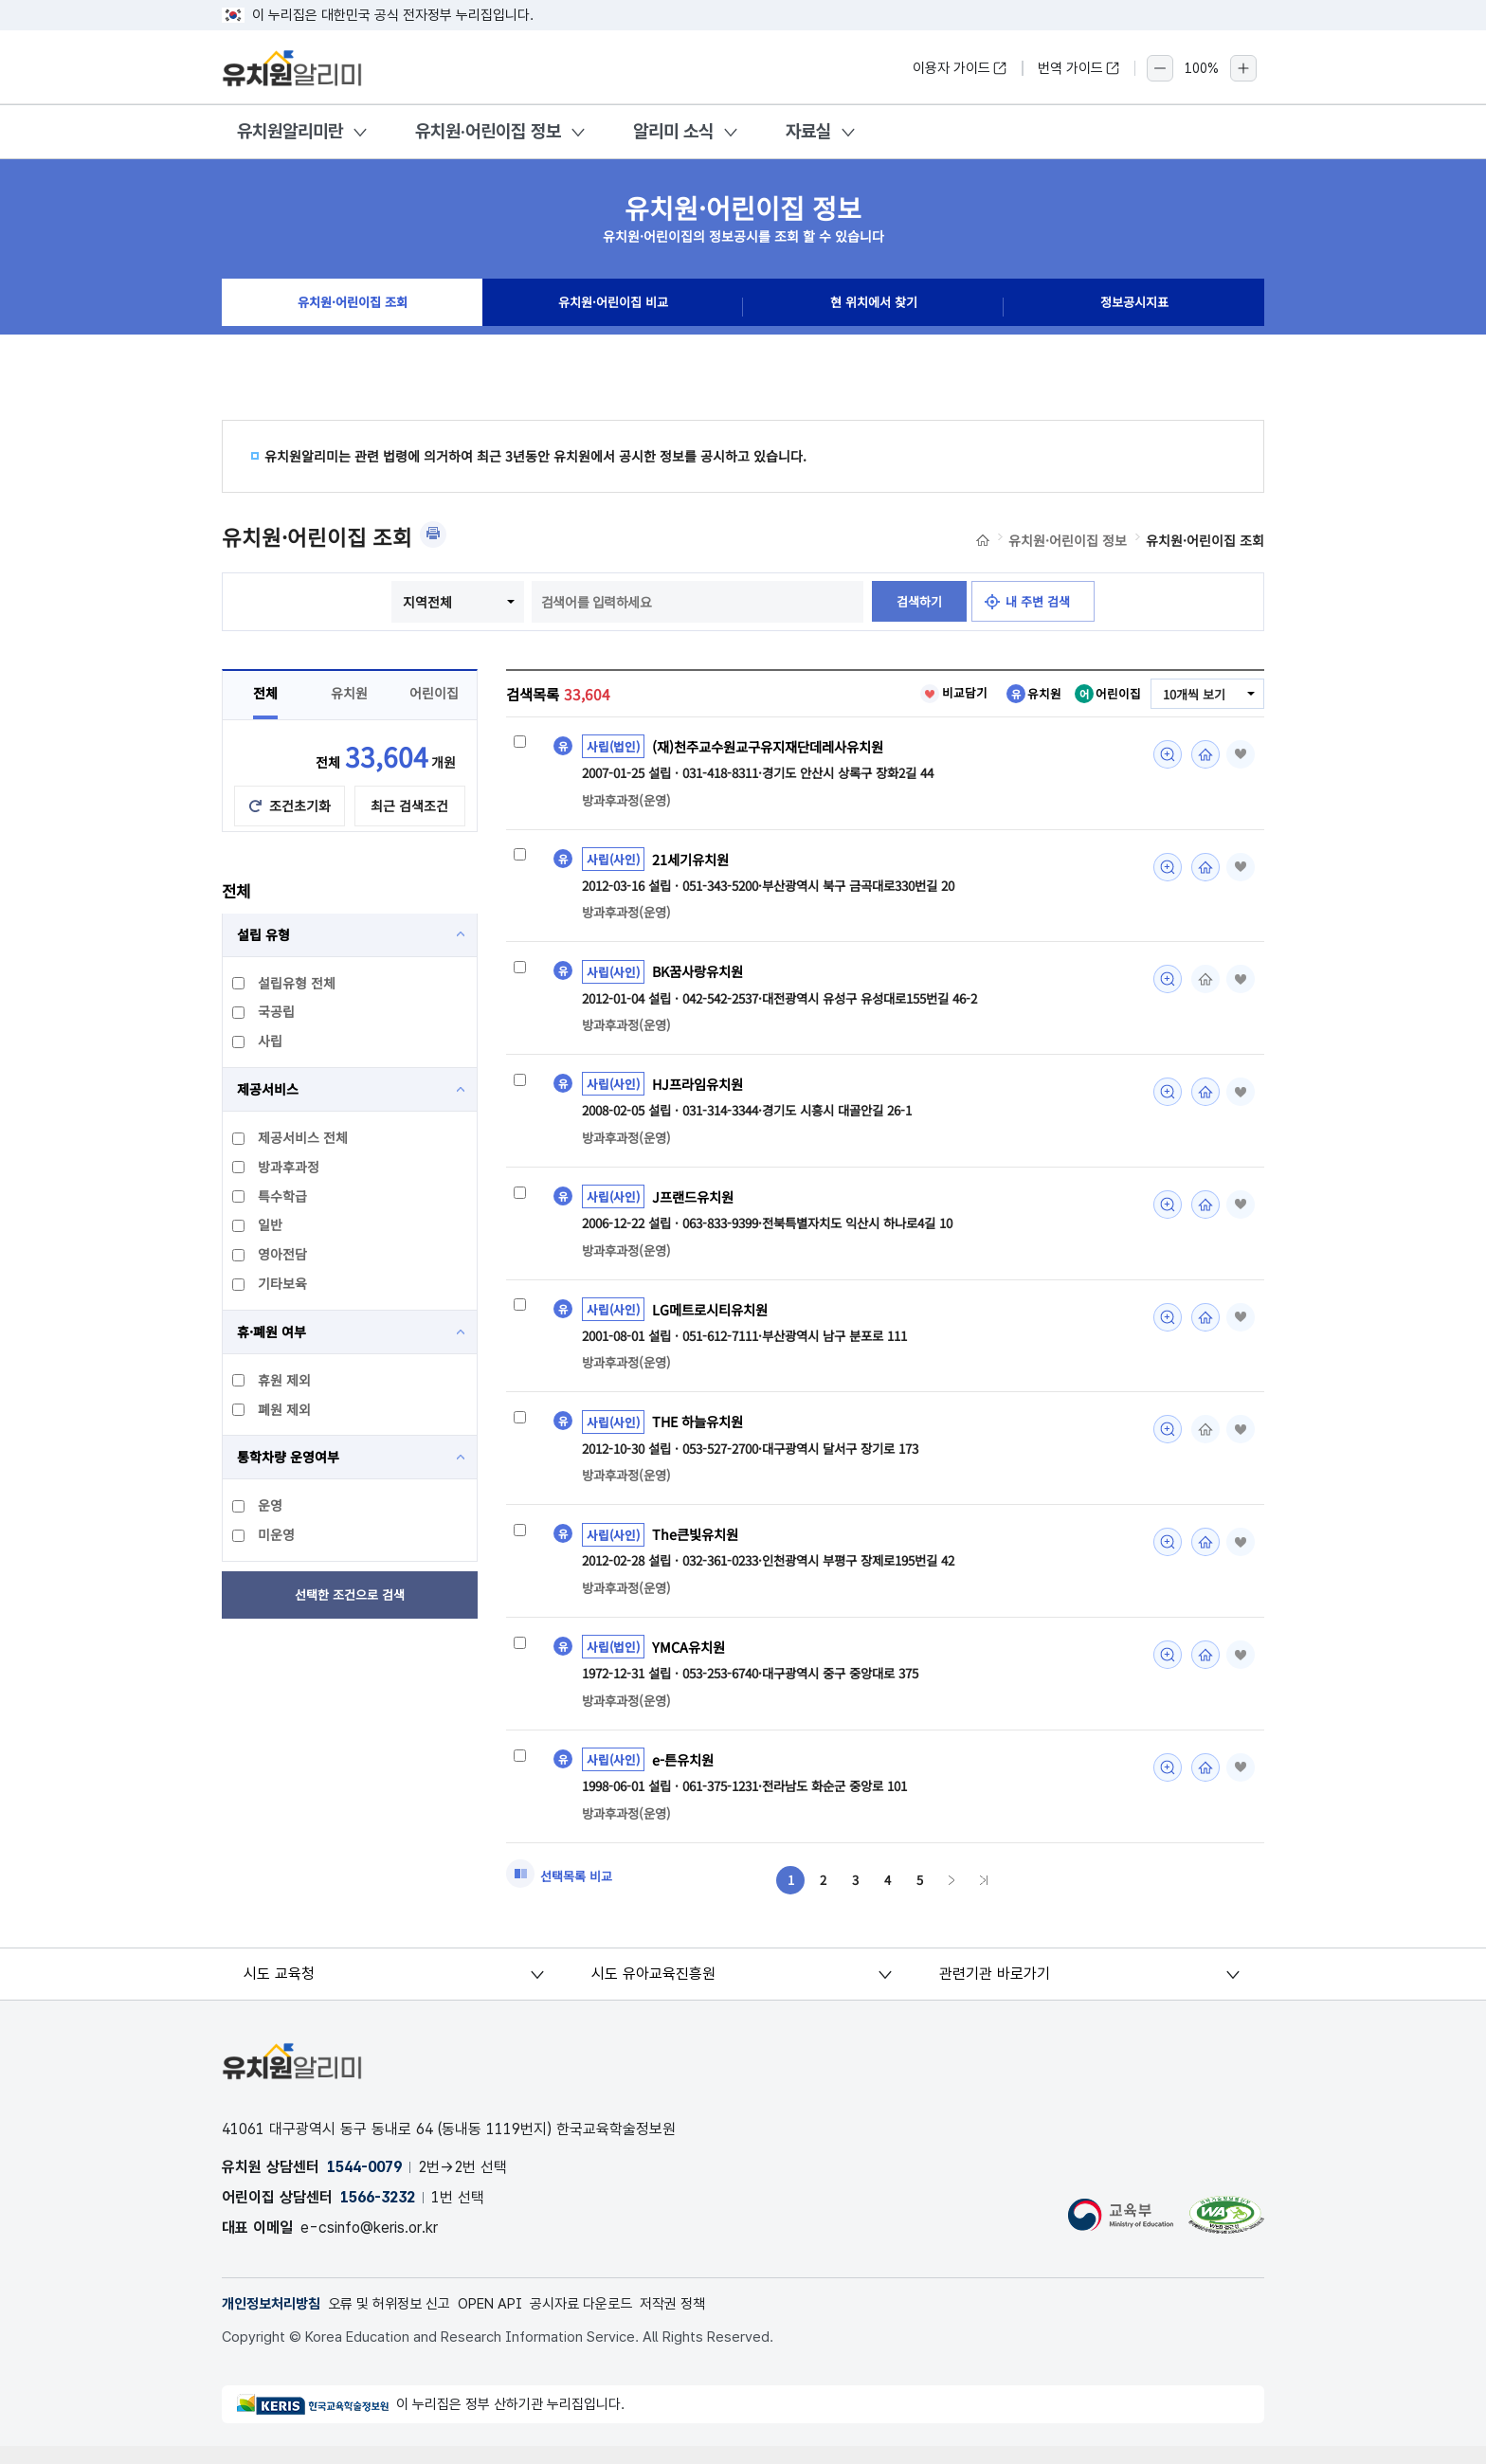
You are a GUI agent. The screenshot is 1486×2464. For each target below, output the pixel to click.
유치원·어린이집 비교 (613, 307)
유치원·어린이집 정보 (488, 131)
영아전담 (270, 1253)
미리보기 (1162, 754)
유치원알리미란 (290, 131)
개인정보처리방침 (275, 2321)
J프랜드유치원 (695, 1202)
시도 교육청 (281, 1991)
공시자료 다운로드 (610, 2321)
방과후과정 (276, 1166)
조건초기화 (300, 805)
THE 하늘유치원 (701, 1431)
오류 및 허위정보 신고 (402, 2321)
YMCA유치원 (691, 1659)
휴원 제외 (272, 1379)
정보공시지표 (1134, 307)
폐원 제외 (272, 1409)
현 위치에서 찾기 (874, 307)
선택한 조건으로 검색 (350, 1594)
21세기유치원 (693, 860)
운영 (258, 1504)
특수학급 (270, 1196)
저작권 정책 (709, 2321)
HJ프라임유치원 (701, 1088)
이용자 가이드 (960, 68)
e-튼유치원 (685, 1773)
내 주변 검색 (1042, 601)
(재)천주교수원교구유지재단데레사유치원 (776, 746)
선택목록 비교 (579, 1891)
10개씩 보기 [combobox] (1191, 694)
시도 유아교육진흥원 (654, 1991)
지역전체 (420, 601)
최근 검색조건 (409, 805)
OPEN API (512, 2321)
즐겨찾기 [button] (1237, 754)
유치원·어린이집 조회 (352, 307)
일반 (258, 1224)
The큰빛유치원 (698, 1545)
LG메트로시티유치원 (714, 1317)
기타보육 (270, 1283)
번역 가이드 (1079, 68)
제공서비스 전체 (291, 1137)
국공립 (264, 1011)
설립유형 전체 (284, 982)
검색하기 (914, 601)
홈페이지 (1200, 754)
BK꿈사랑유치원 (701, 975)
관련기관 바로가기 (994, 1991)
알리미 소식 (673, 131)
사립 (258, 1040)
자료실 (808, 131)
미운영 (264, 1534)
